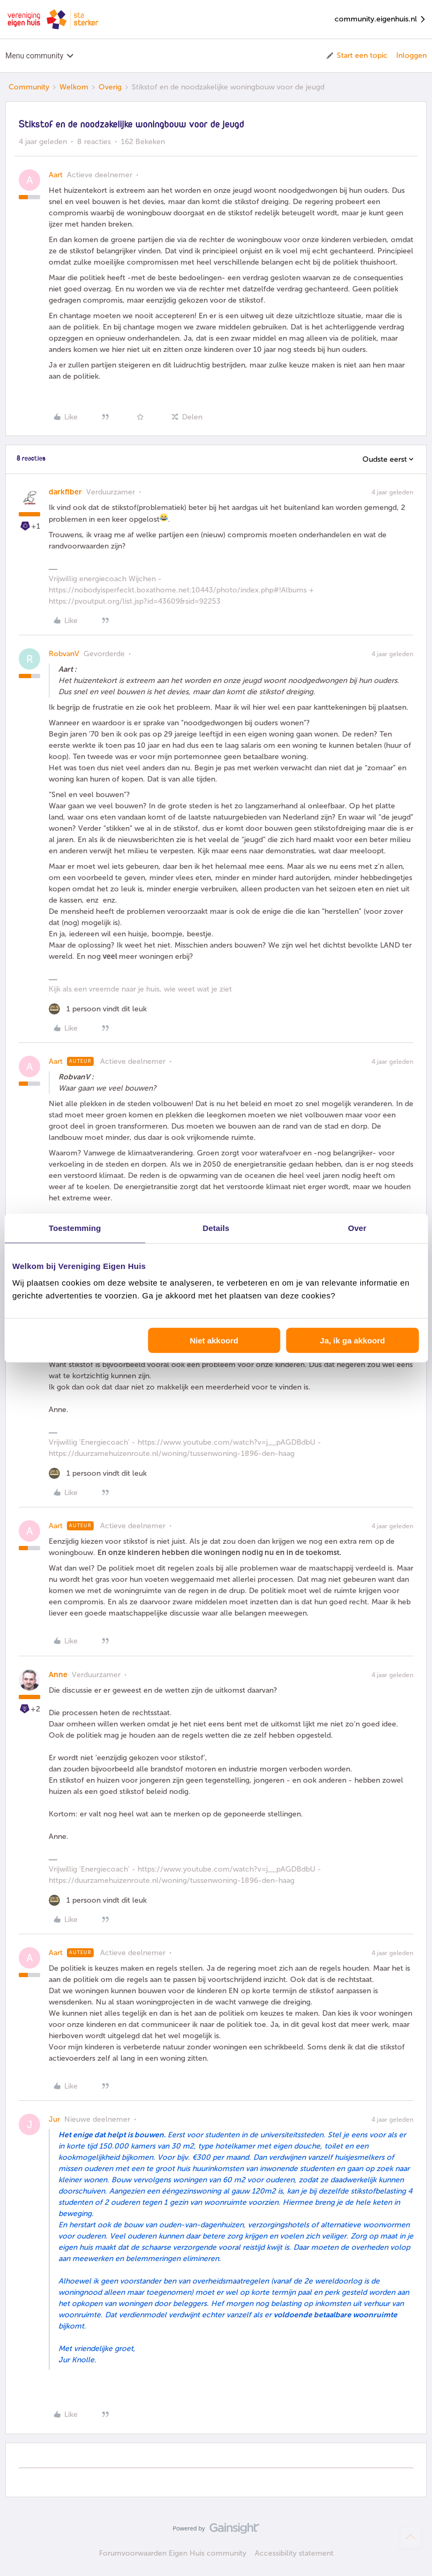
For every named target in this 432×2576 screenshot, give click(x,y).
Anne (58, 1674)
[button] (356, 55)
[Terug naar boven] (410, 2537)
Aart (56, 174)
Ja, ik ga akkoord (352, 1340)
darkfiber (65, 492)
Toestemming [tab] (75, 1227)
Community (29, 87)
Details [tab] (216, 1227)
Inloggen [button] (411, 55)
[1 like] (98, 1009)
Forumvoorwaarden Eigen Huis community (172, 2553)
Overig (110, 87)
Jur (54, 2119)
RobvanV (64, 653)
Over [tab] (357, 1227)
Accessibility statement (294, 2553)
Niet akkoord (214, 1340)
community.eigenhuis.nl (381, 19)
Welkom (73, 87)
